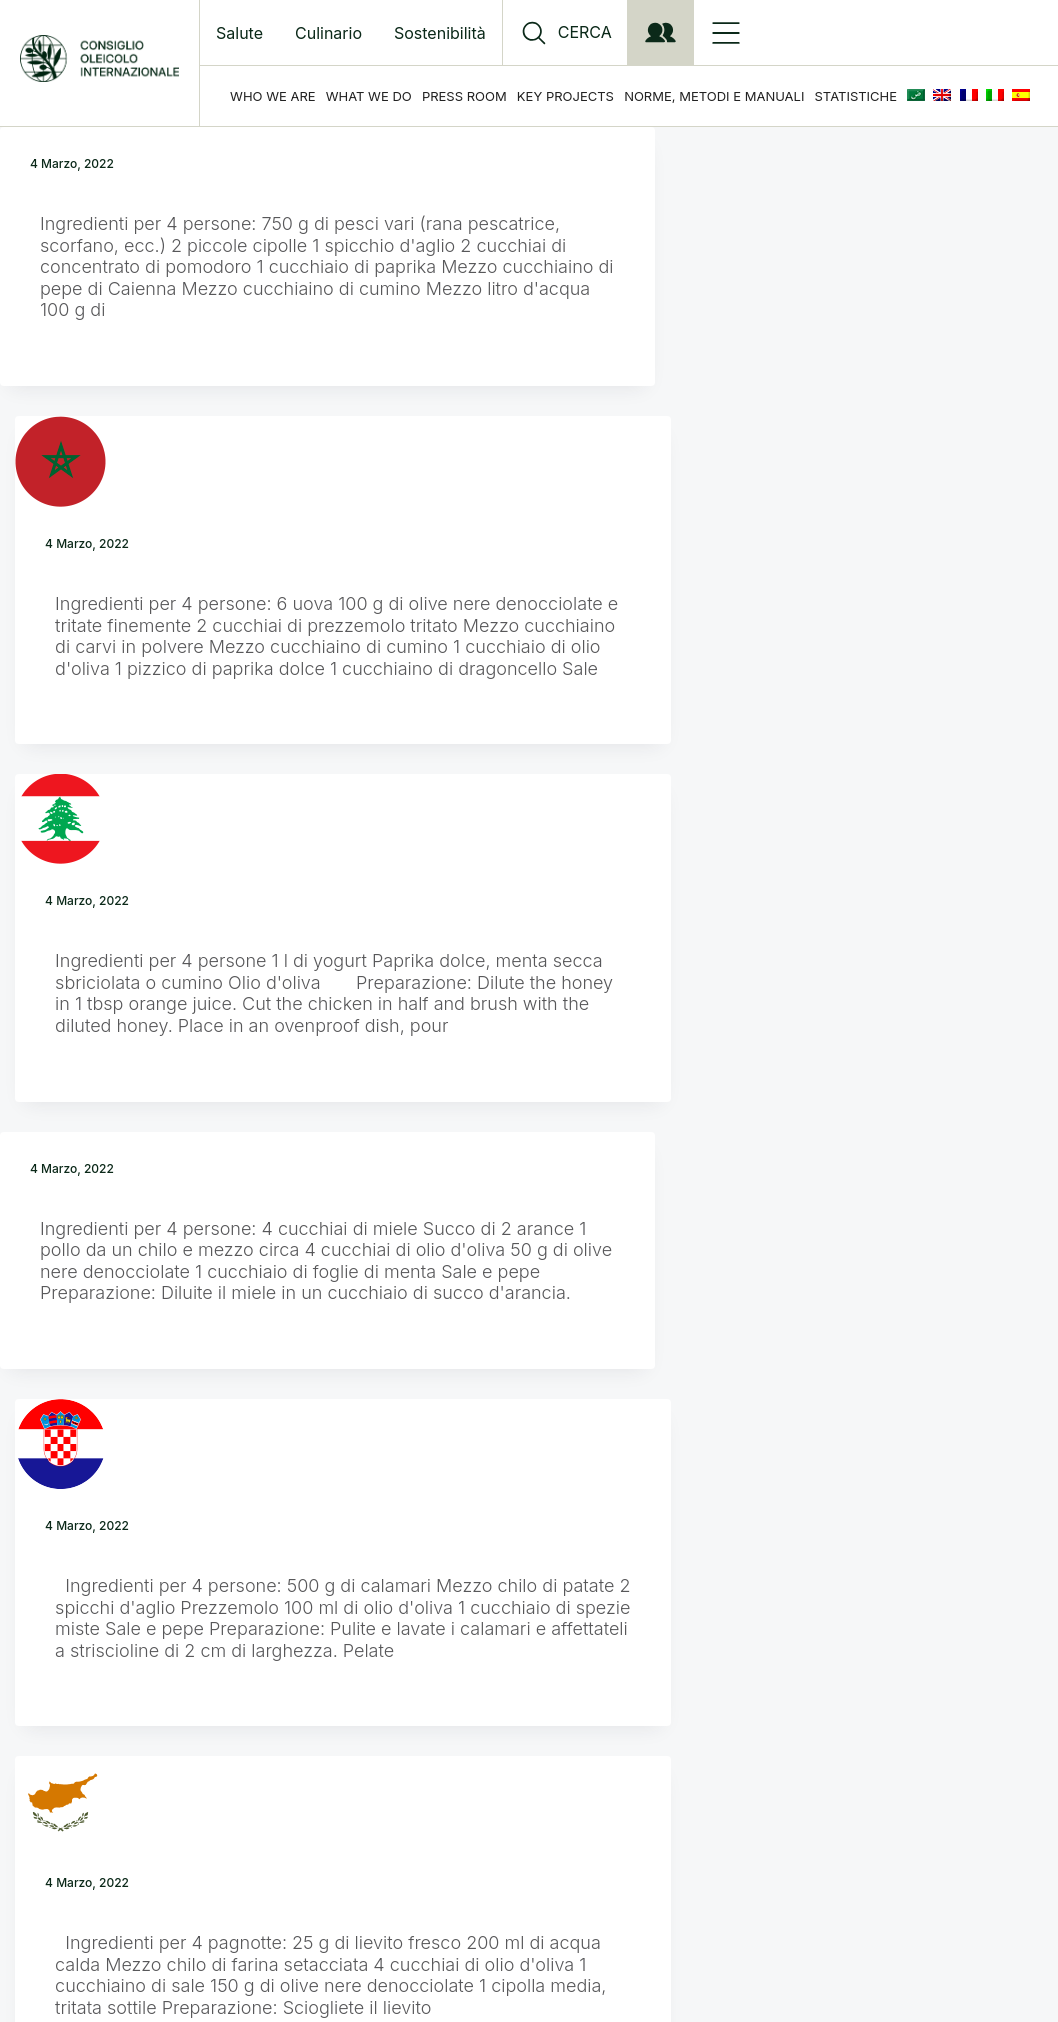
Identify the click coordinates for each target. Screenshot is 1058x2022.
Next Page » (558, 1648)
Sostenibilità (440, 33)
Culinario (328, 33)
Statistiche (856, 96)
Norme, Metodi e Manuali (714, 96)
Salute (239, 33)
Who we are (273, 96)
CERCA (585, 32)
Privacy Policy (565, 1803)
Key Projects (565, 96)
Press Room (464, 96)
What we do (369, 96)
